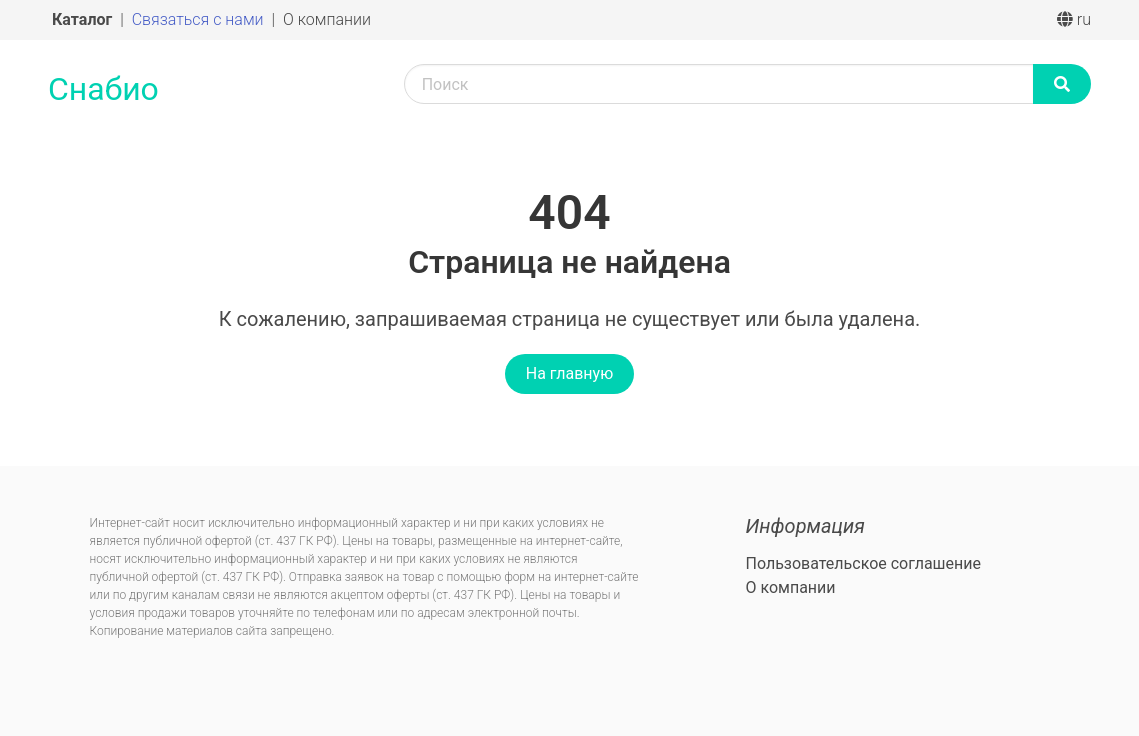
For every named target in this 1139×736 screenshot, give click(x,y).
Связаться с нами (200, 19)
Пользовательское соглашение (863, 563)
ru (1074, 19)
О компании (327, 19)
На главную (569, 373)
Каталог (84, 19)
